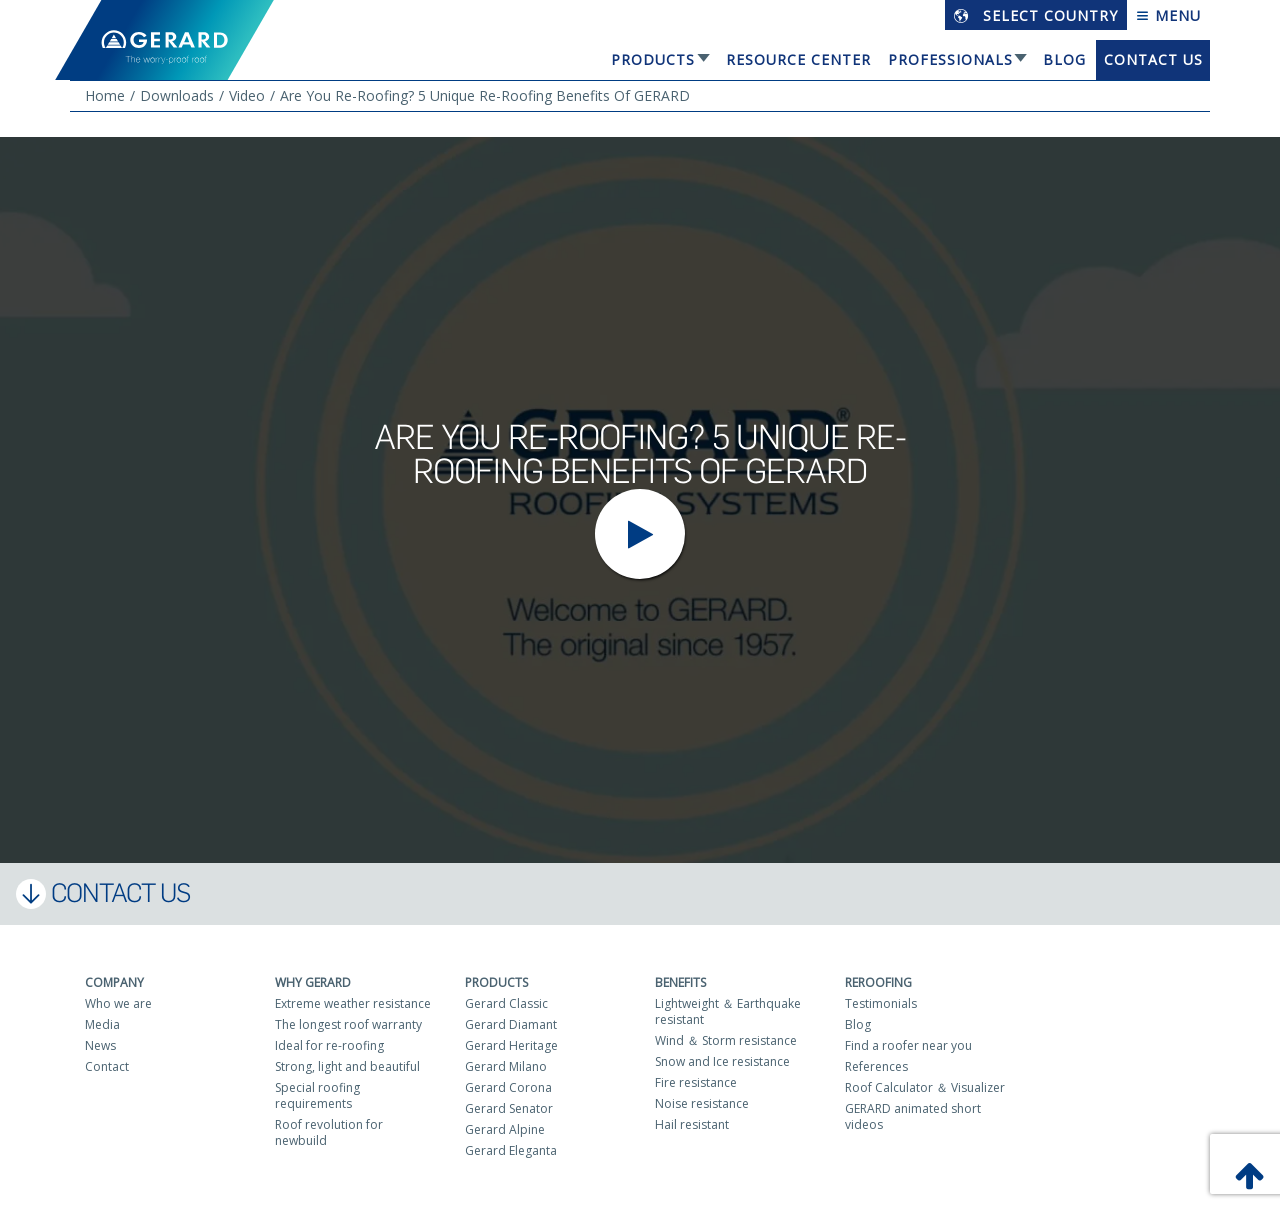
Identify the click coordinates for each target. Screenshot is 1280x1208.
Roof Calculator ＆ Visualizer (925, 1087)
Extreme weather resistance (353, 1003)
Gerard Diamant (511, 1024)
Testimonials (881, 1003)
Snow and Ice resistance (722, 1061)
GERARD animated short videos (913, 1116)
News (100, 1045)
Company (114, 982)
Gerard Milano (506, 1066)
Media (102, 1024)
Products (653, 59)
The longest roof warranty (348, 1024)
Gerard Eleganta (511, 1150)
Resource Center (798, 59)
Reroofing (878, 982)
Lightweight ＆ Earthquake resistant (728, 1011)
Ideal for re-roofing (329, 1045)
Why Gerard (313, 982)
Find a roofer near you (908, 1045)
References (876, 1066)
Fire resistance (696, 1082)
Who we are (118, 1003)
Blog (1064, 59)
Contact (107, 1066)
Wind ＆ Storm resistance (726, 1040)
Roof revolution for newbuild (329, 1132)
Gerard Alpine (505, 1129)
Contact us (1153, 59)
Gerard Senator (509, 1108)
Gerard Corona (508, 1087)
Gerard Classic (506, 1003)
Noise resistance (702, 1103)
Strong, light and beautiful (347, 1066)
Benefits (680, 982)
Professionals (950, 59)
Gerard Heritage (511, 1045)
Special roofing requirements (317, 1095)
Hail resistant (692, 1124)
